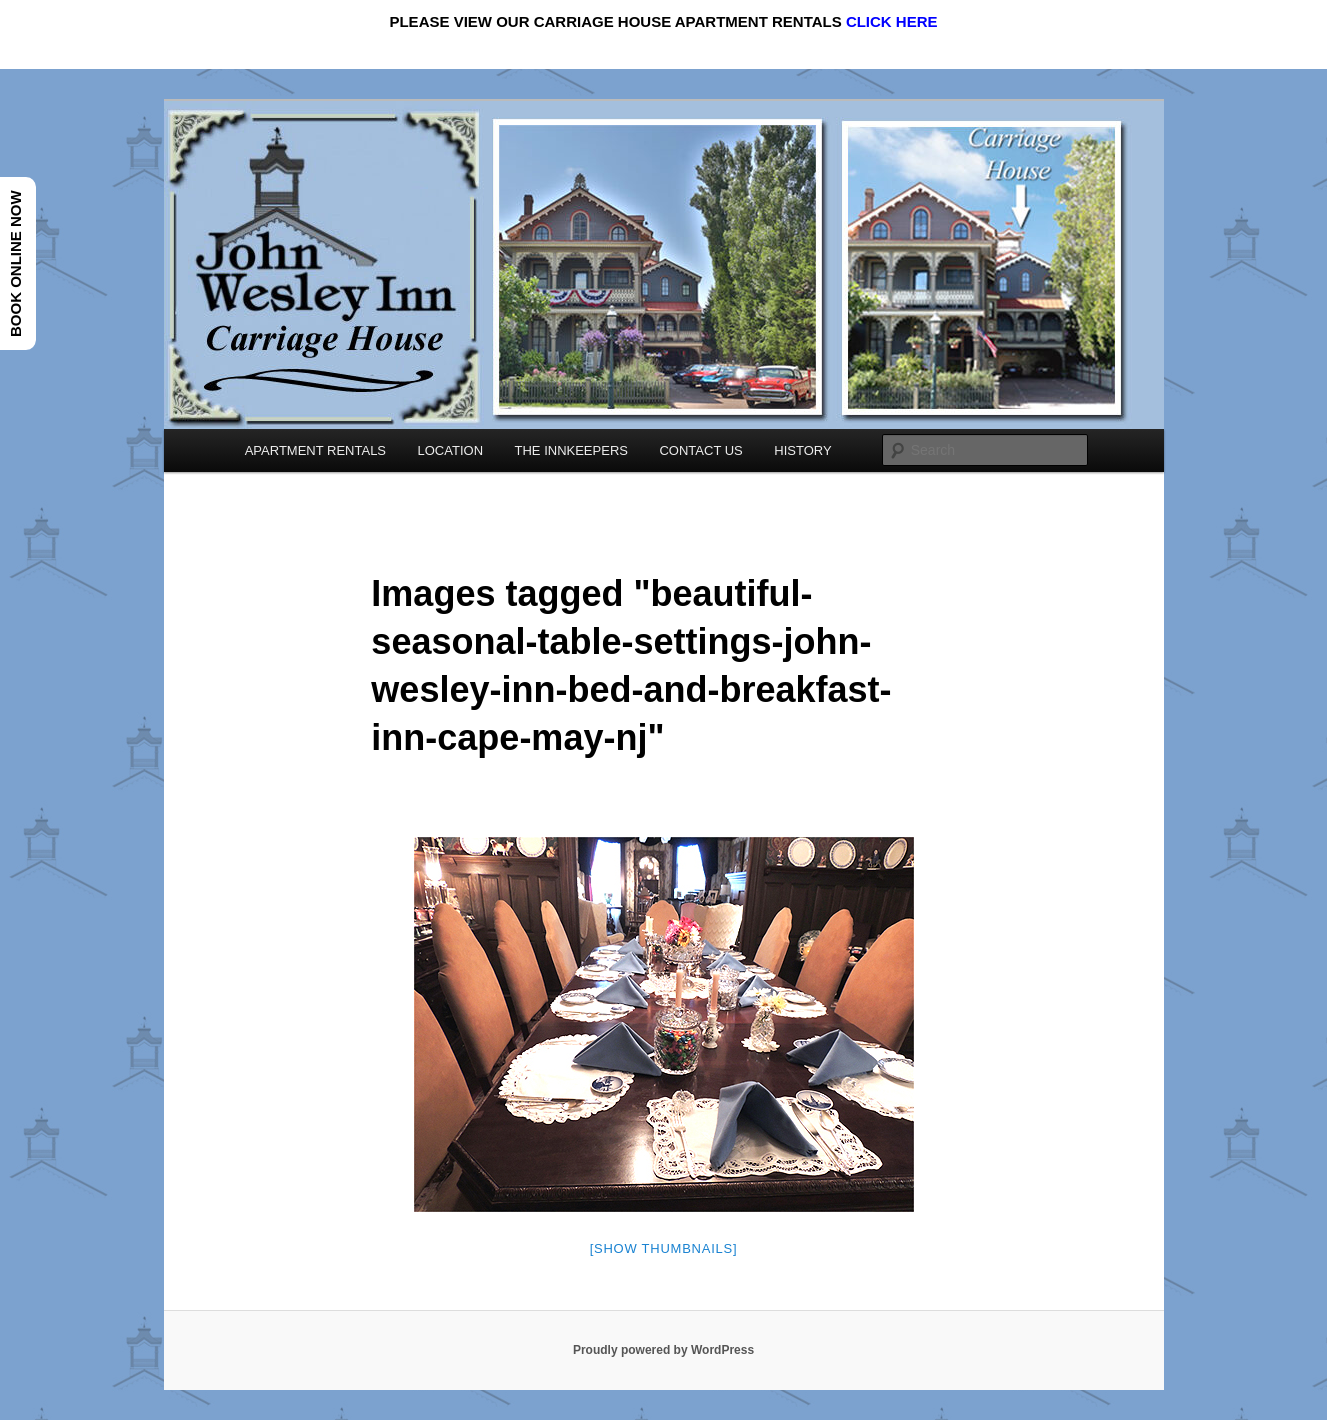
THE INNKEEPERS (571, 450)
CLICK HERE (892, 21)
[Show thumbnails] (664, 1248)
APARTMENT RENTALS (315, 450)
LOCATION (451, 450)
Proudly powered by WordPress (663, 1350)
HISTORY (802, 450)
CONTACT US (700, 450)
